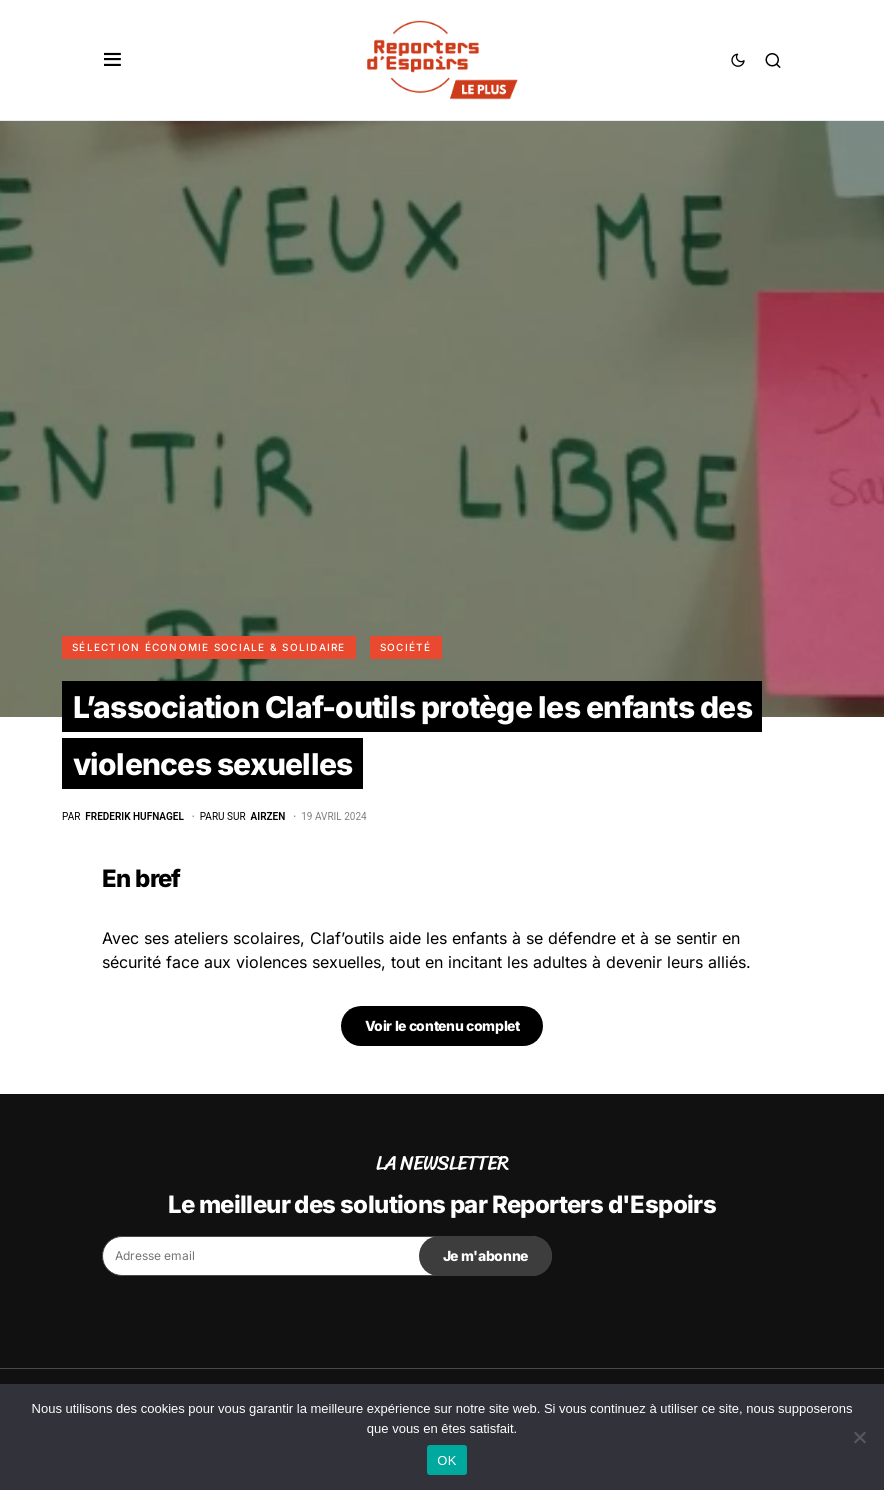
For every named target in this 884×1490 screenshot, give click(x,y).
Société (406, 647)
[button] (112, 60)
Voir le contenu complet (442, 1025)
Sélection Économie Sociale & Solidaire (209, 647)
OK (446, 1460)
